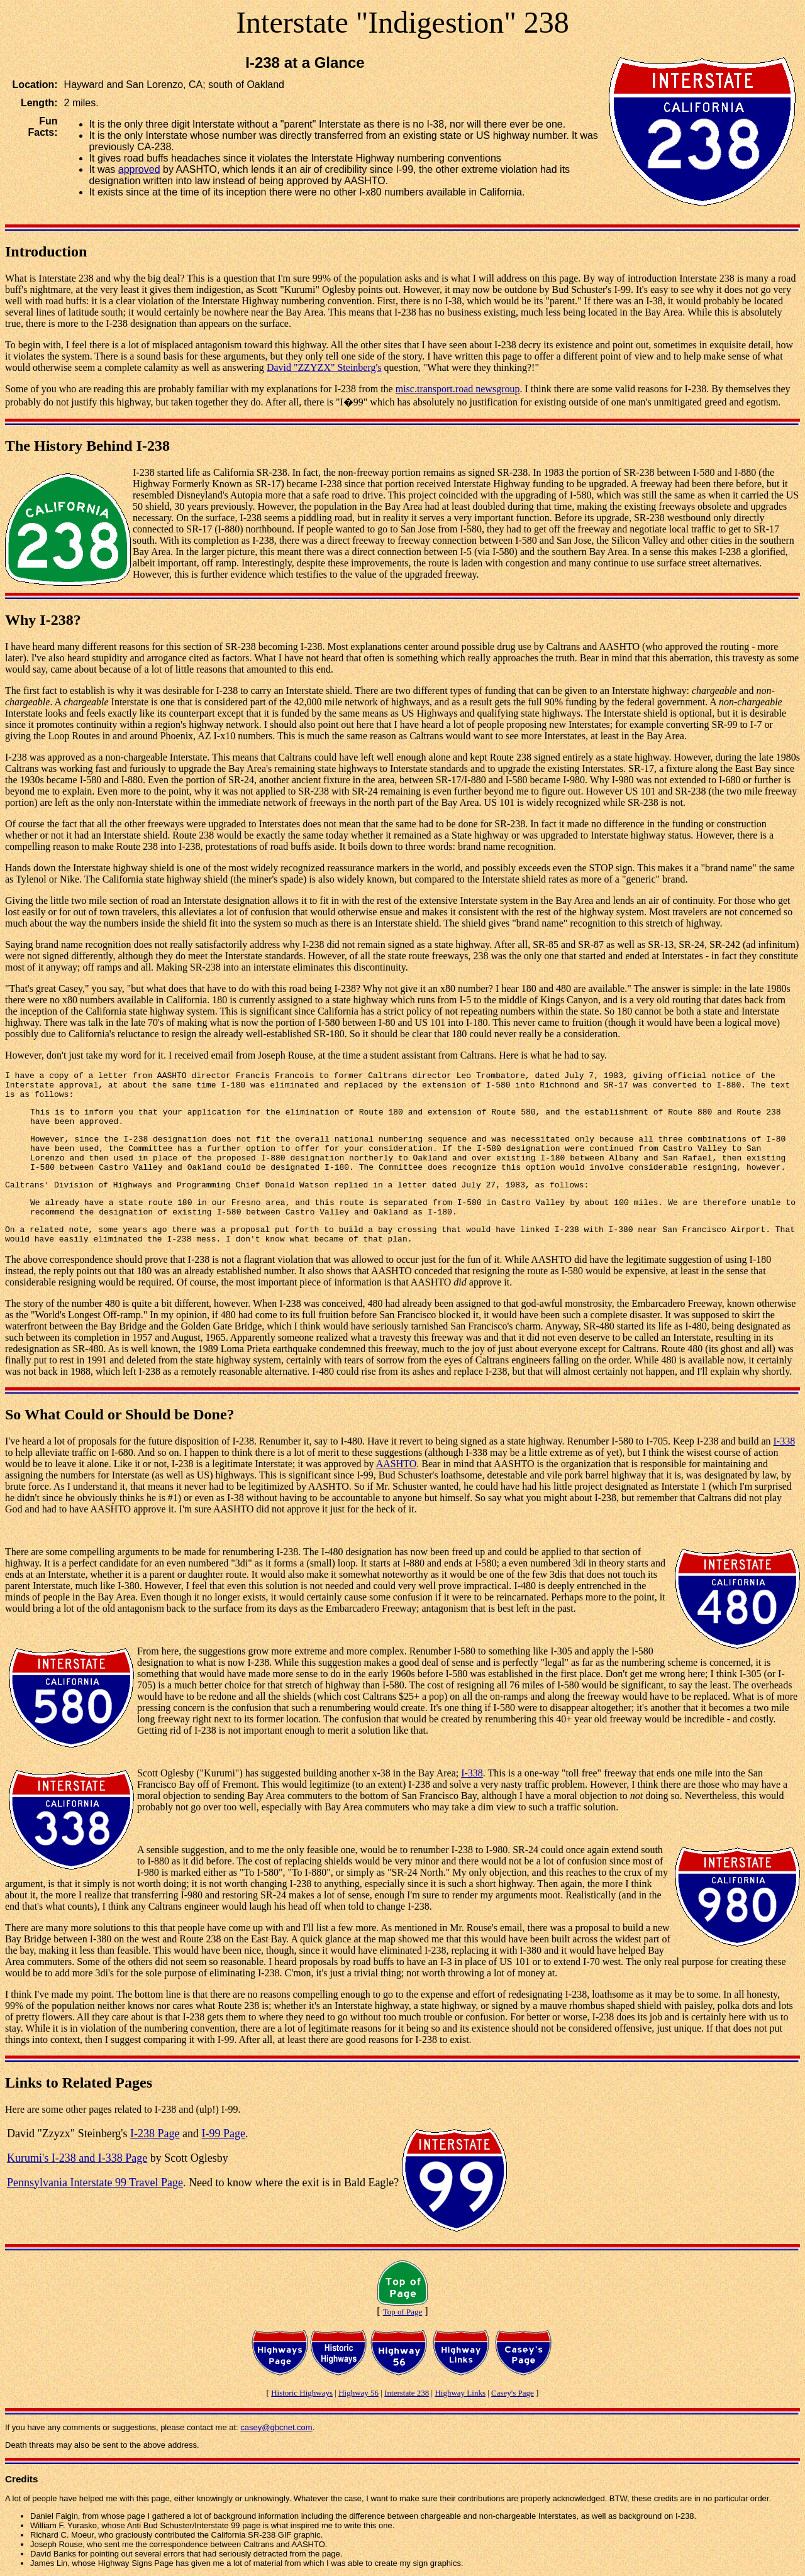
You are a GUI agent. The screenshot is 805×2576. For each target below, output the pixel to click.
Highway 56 (358, 2392)
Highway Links (460, 2392)
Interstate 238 (406, 2392)
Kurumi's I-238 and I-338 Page (77, 2158)
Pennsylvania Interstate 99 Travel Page (95, 2182)
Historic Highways (302, 2392)
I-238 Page (154, 2133)
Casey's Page (512, 2392)
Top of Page (403, 2311)
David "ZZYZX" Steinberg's (324, 367)
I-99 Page (223, 2133)
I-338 (785, 1441)
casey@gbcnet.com (276, 2427)
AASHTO (396, 1463)
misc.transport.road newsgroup (458, 388)
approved (139, 169)
